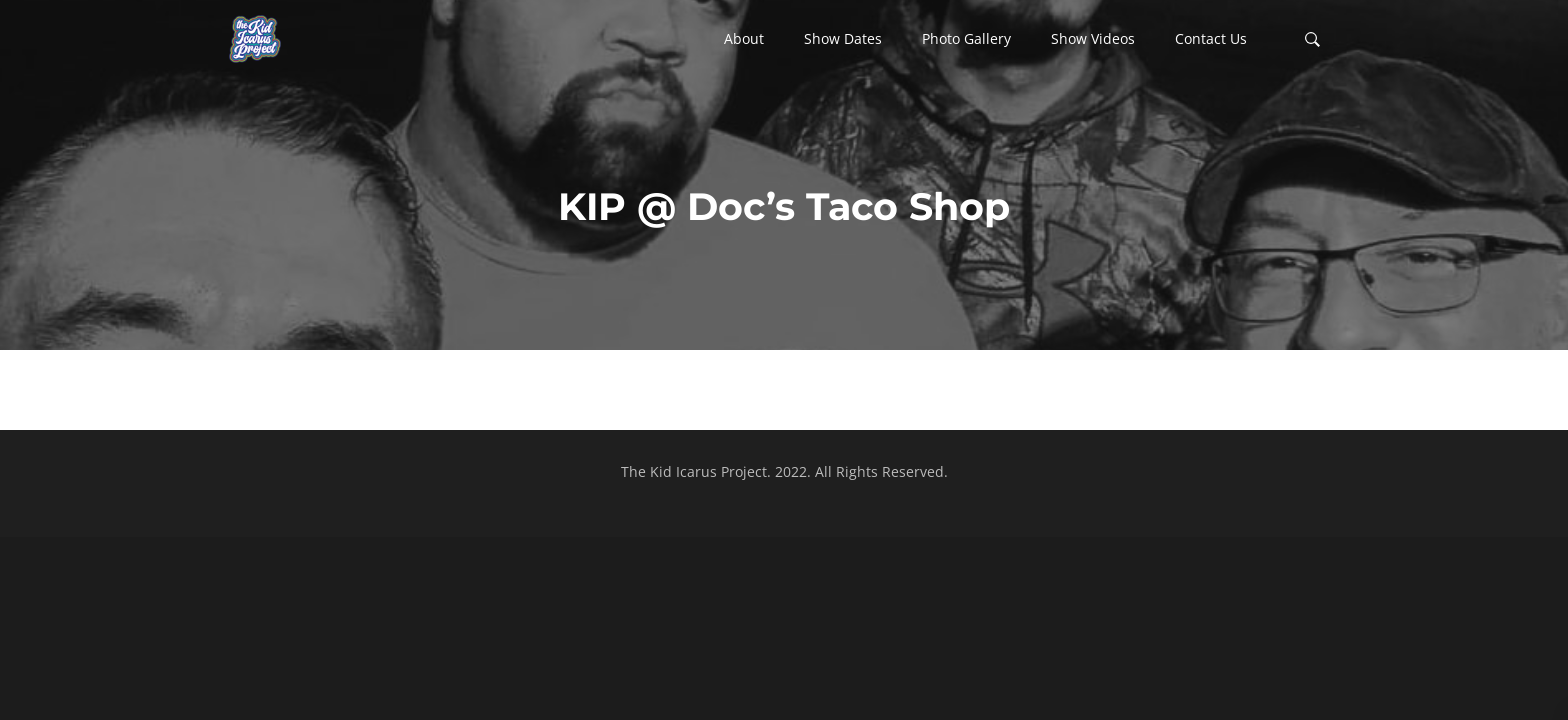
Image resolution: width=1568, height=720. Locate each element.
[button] (744, 39)
